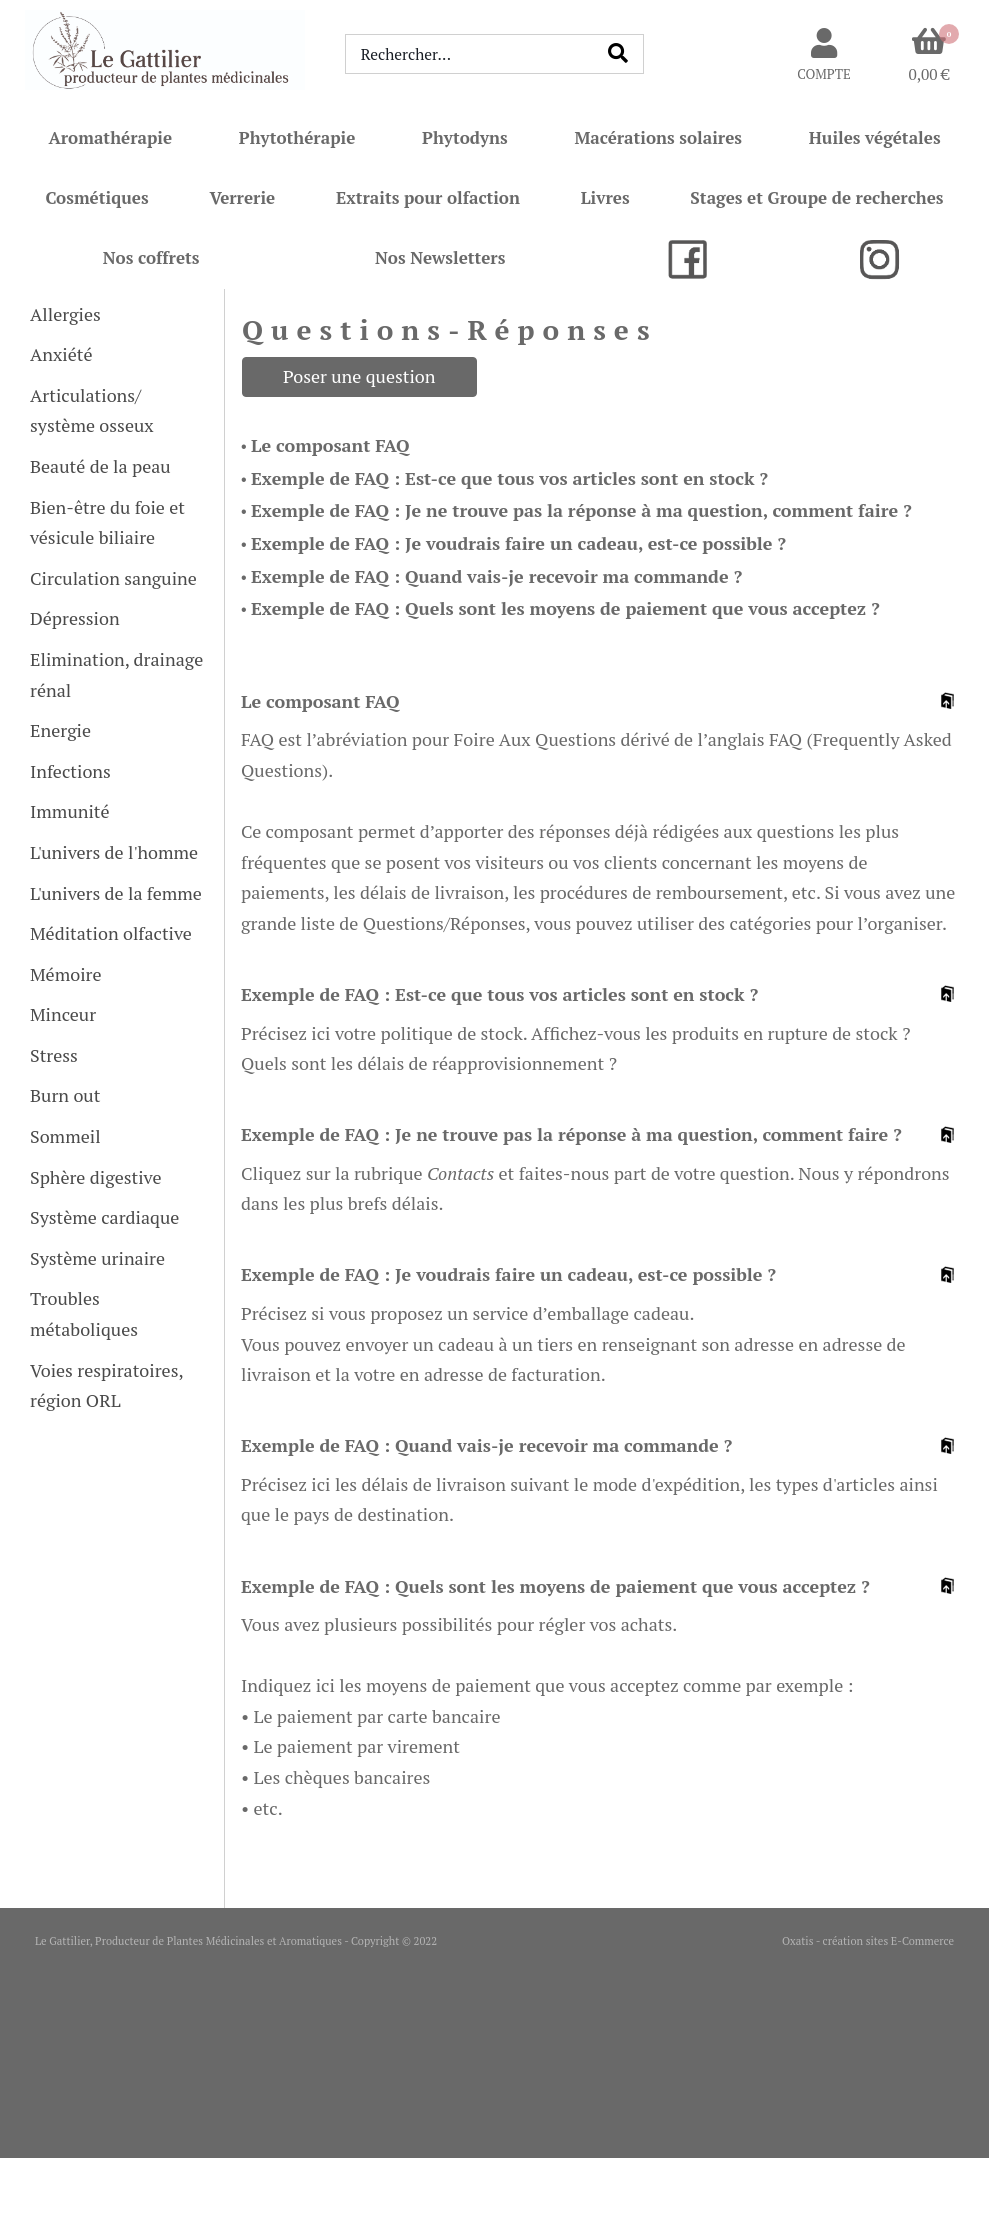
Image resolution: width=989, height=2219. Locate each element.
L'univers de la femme (116, 893)
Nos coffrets (151, 257)
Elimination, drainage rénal (116, 674)
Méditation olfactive (111, 933)
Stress (54, 1055)
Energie (60, 730)
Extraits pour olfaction (428, 197)
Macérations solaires (658, 137)
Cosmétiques (96, 197)
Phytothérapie (297, 137)
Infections (70, 771)
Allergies (65, 314)
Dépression (75, 618)
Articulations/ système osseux (92, 410)
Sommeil (65, 1136)
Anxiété (61, 354)
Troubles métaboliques (84, 1313)
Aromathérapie (110, 137)
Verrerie (242, 197)
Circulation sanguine (113, 578)
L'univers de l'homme (114, 852)
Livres (605, 197)
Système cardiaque (104, 1217)
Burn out (65, 1095)
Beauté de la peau (100, 466)
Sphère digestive (95, 1177)
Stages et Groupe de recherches (816, 197)
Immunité (70, 811)
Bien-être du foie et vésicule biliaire (107, 522)
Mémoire (66, 974)
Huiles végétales (875, 137)
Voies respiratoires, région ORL (106, 1385)
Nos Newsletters (440, 257)
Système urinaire (97, 1258)
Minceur (63, 1014)
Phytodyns (465, 137)
